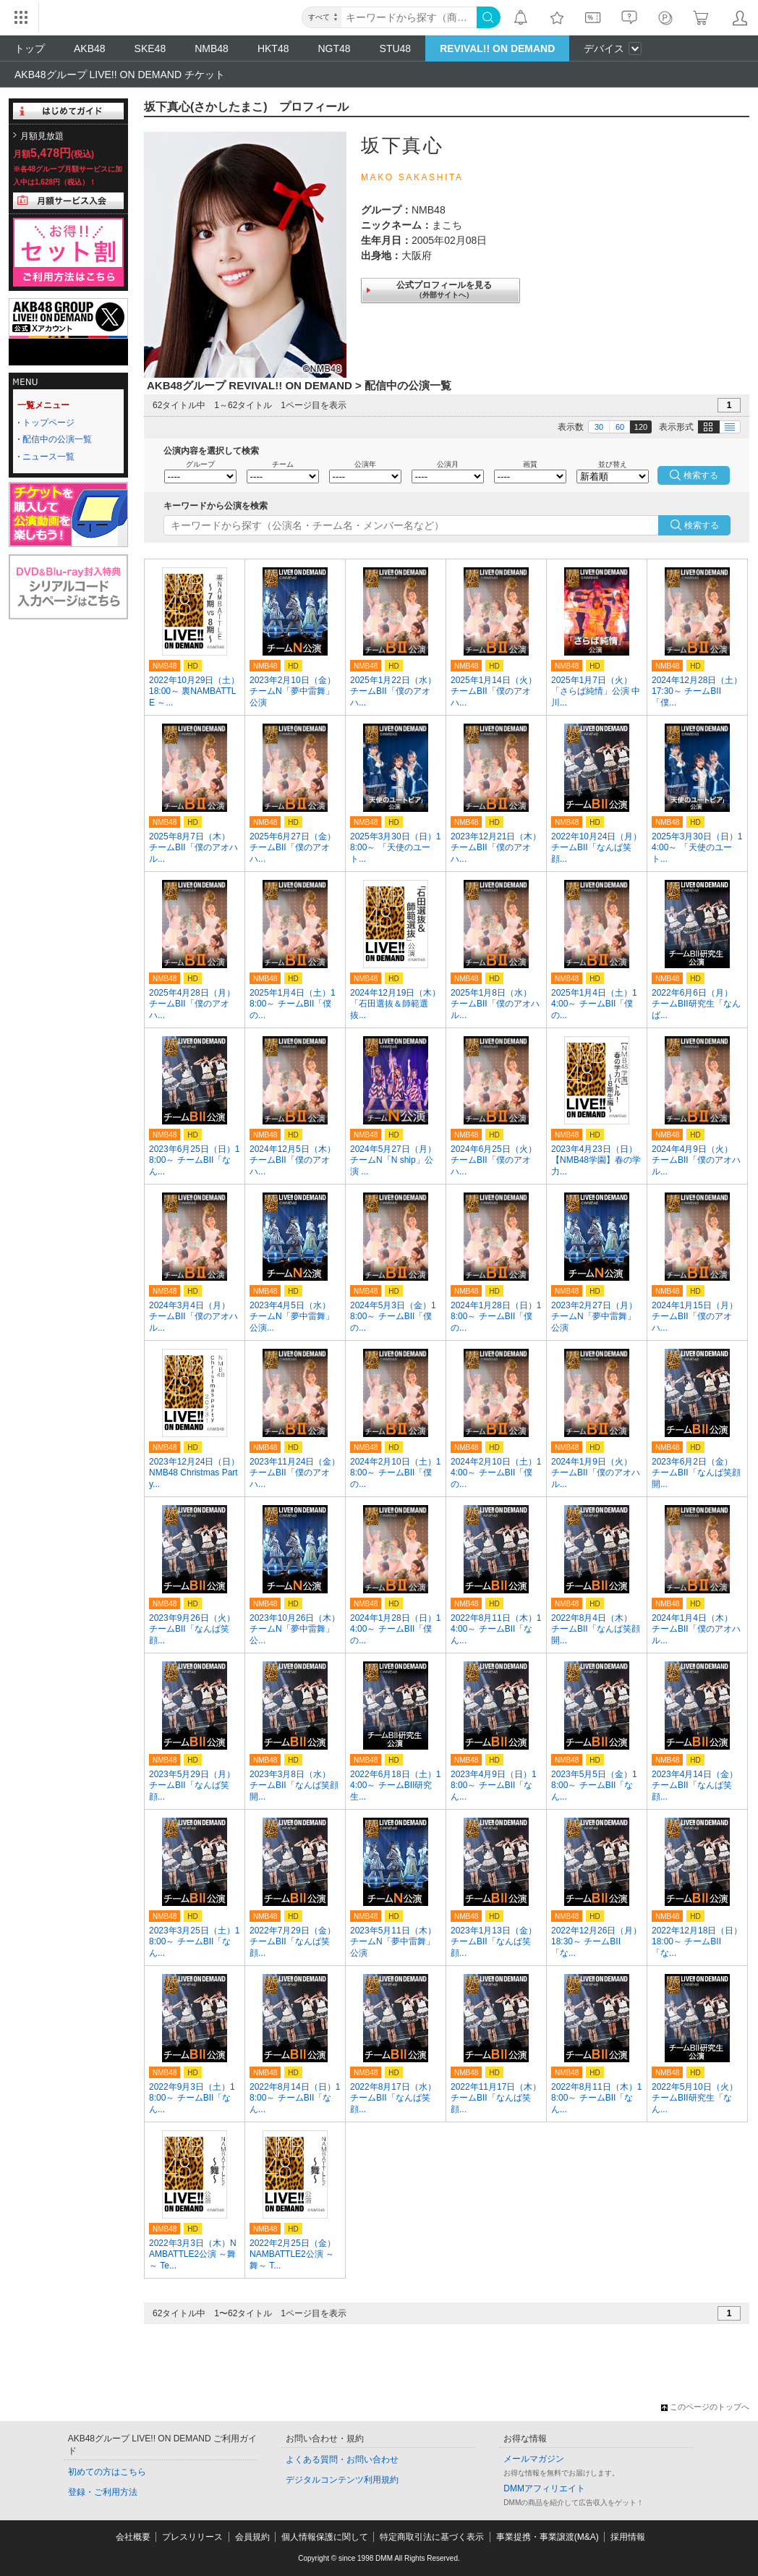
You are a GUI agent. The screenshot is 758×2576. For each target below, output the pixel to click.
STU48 (396, 48)
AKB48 (90, 48)
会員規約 (252, 2537)
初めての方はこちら (107, 2472)
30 (599, 427)
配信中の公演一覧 (57, 439)
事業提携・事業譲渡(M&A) (547, 2537)
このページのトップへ (705, 2406)
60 (620, 427)
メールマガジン (533, 2459)
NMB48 (212, 48)
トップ (29, 48)
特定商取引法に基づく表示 (432, 2537)
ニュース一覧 (48, 457)
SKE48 (150, 48)
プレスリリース (192, 2537)
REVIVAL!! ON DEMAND (497, 48)
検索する (701, 525)
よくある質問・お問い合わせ (342, 2459)
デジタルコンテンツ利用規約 (342, 2480)
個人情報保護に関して (324, 2537)
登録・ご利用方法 (102, 2492)
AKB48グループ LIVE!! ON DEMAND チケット (119, 74)
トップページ (48, 423)
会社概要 (133, 2537)
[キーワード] (409, 17)
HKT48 (273, 48)
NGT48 (334, 48)
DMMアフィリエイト (544, 2488)
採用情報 (627, 2537)
